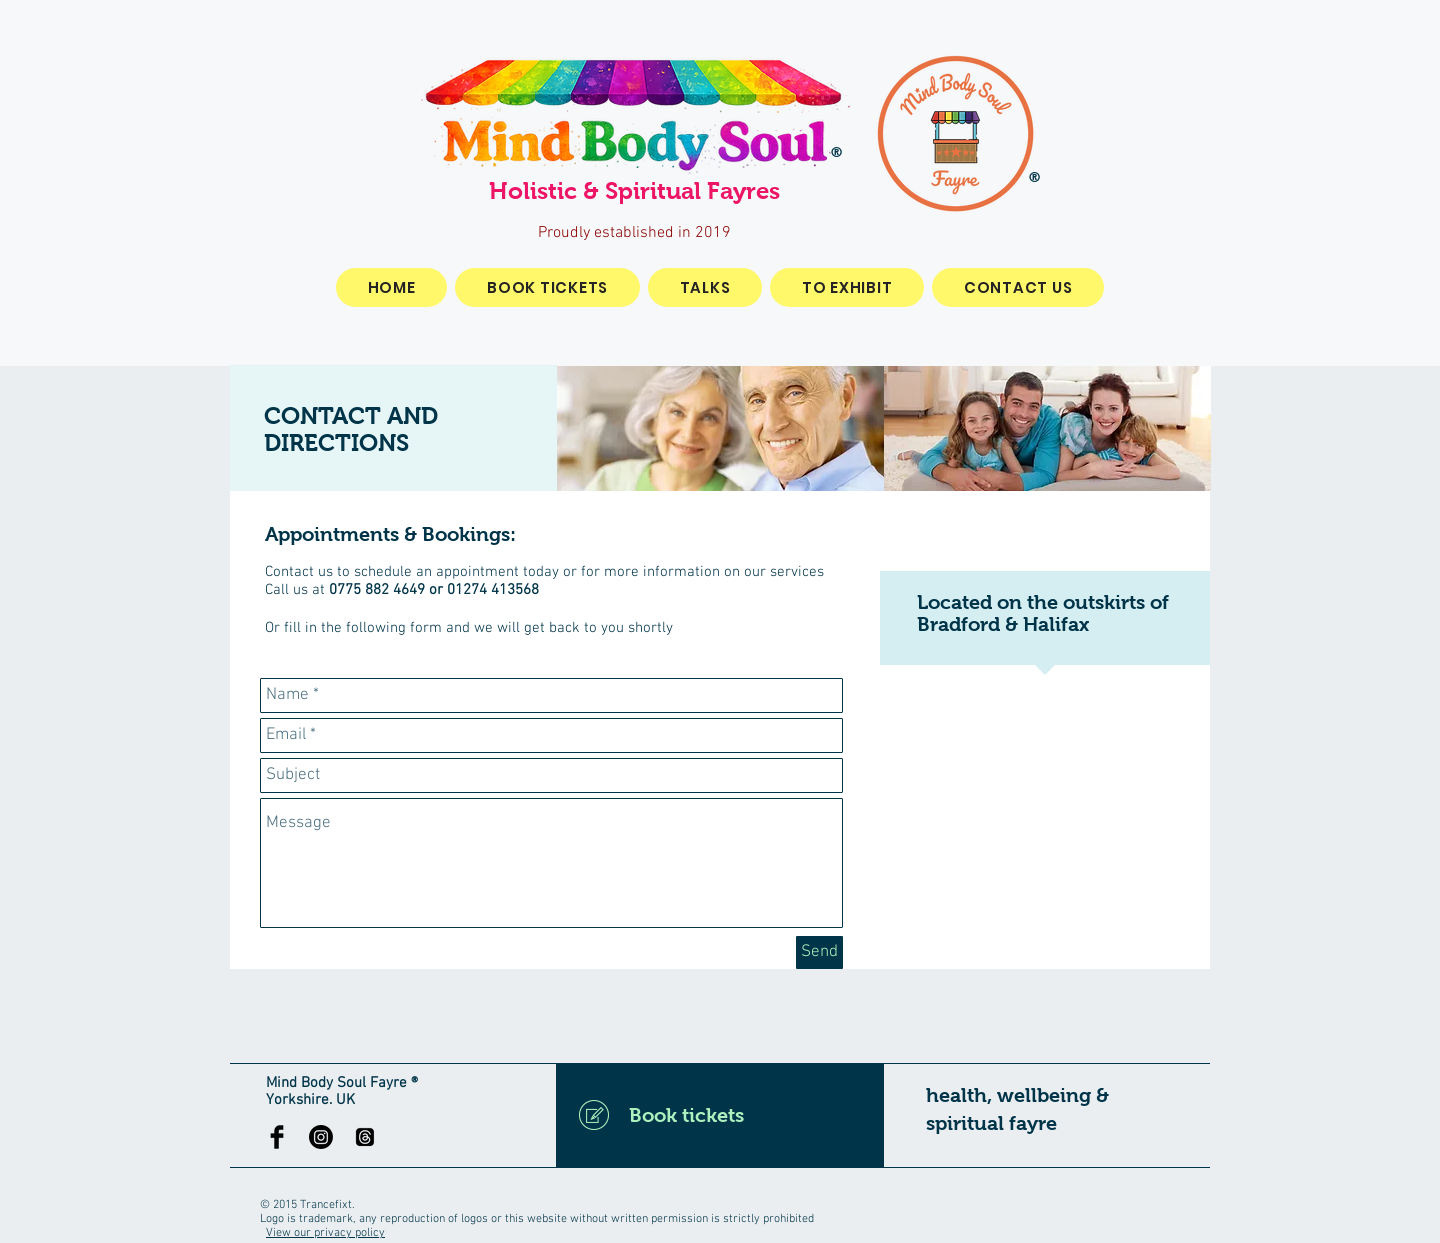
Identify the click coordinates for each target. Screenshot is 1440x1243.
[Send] (819, 952)
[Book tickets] (720, 1115)
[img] (720, 428)
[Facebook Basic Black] (277, 1137)
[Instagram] (321, 1137)
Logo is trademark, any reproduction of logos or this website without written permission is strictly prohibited (537, 1219)
